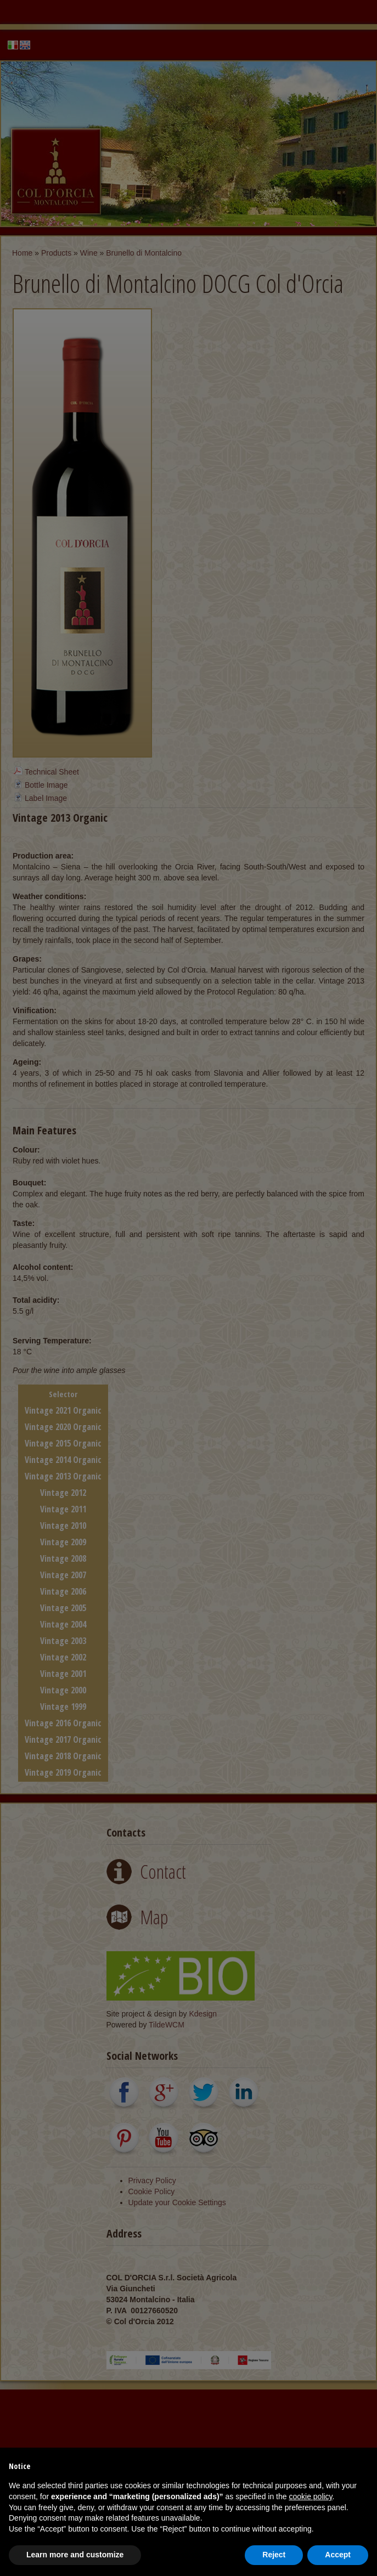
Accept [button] (338, 2554)
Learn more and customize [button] (74, 2554)
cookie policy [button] (310, 2496)
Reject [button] (273, 2554)
